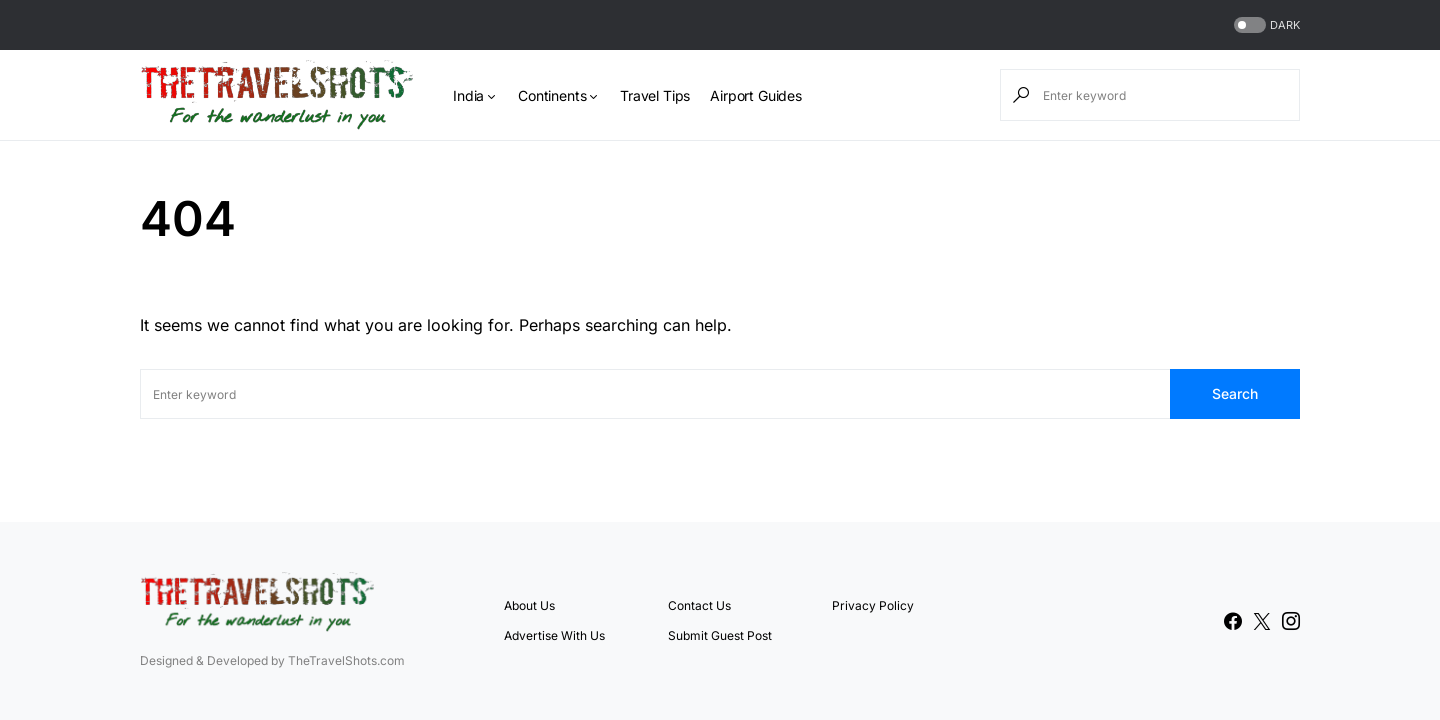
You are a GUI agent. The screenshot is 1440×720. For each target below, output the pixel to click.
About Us (529, 605)
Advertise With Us (554, 635)
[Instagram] (1291, 621)
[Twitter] (1262, 621)
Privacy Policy (873, 605)
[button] (1265, 25)
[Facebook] (1233, 621)
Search (1235, 393)
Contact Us (699, 605)
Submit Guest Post (720, 635)
